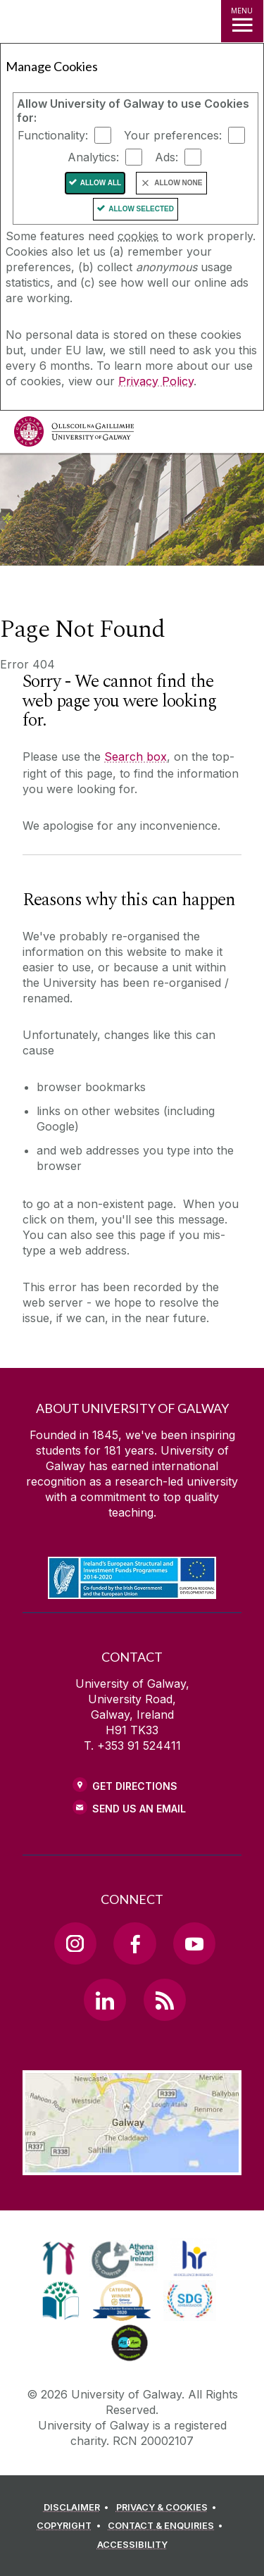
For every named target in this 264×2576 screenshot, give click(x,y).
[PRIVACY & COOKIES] (168, 2508)
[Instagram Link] (75, 1943)
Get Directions (134, 1786)
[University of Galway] (74, 435)
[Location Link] (132, 2165)
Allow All (101, 183)
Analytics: (93, 157)
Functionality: (53, 135)
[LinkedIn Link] (105, 2000)
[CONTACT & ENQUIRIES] (167, 2526)
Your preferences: (173, 135)
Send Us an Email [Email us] (139, 1809)
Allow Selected (141, 209)
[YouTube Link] (194, 1943)
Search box (135, 756)
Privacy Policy (156, 381)
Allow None (178, 183)
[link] (58, 2258)
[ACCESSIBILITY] (132, 2545)
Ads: (166, 157)
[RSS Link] (165, 2000)
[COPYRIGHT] (71, 2526)
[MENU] (242, 21)
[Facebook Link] (134, 1943)
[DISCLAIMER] (78, 2508)
